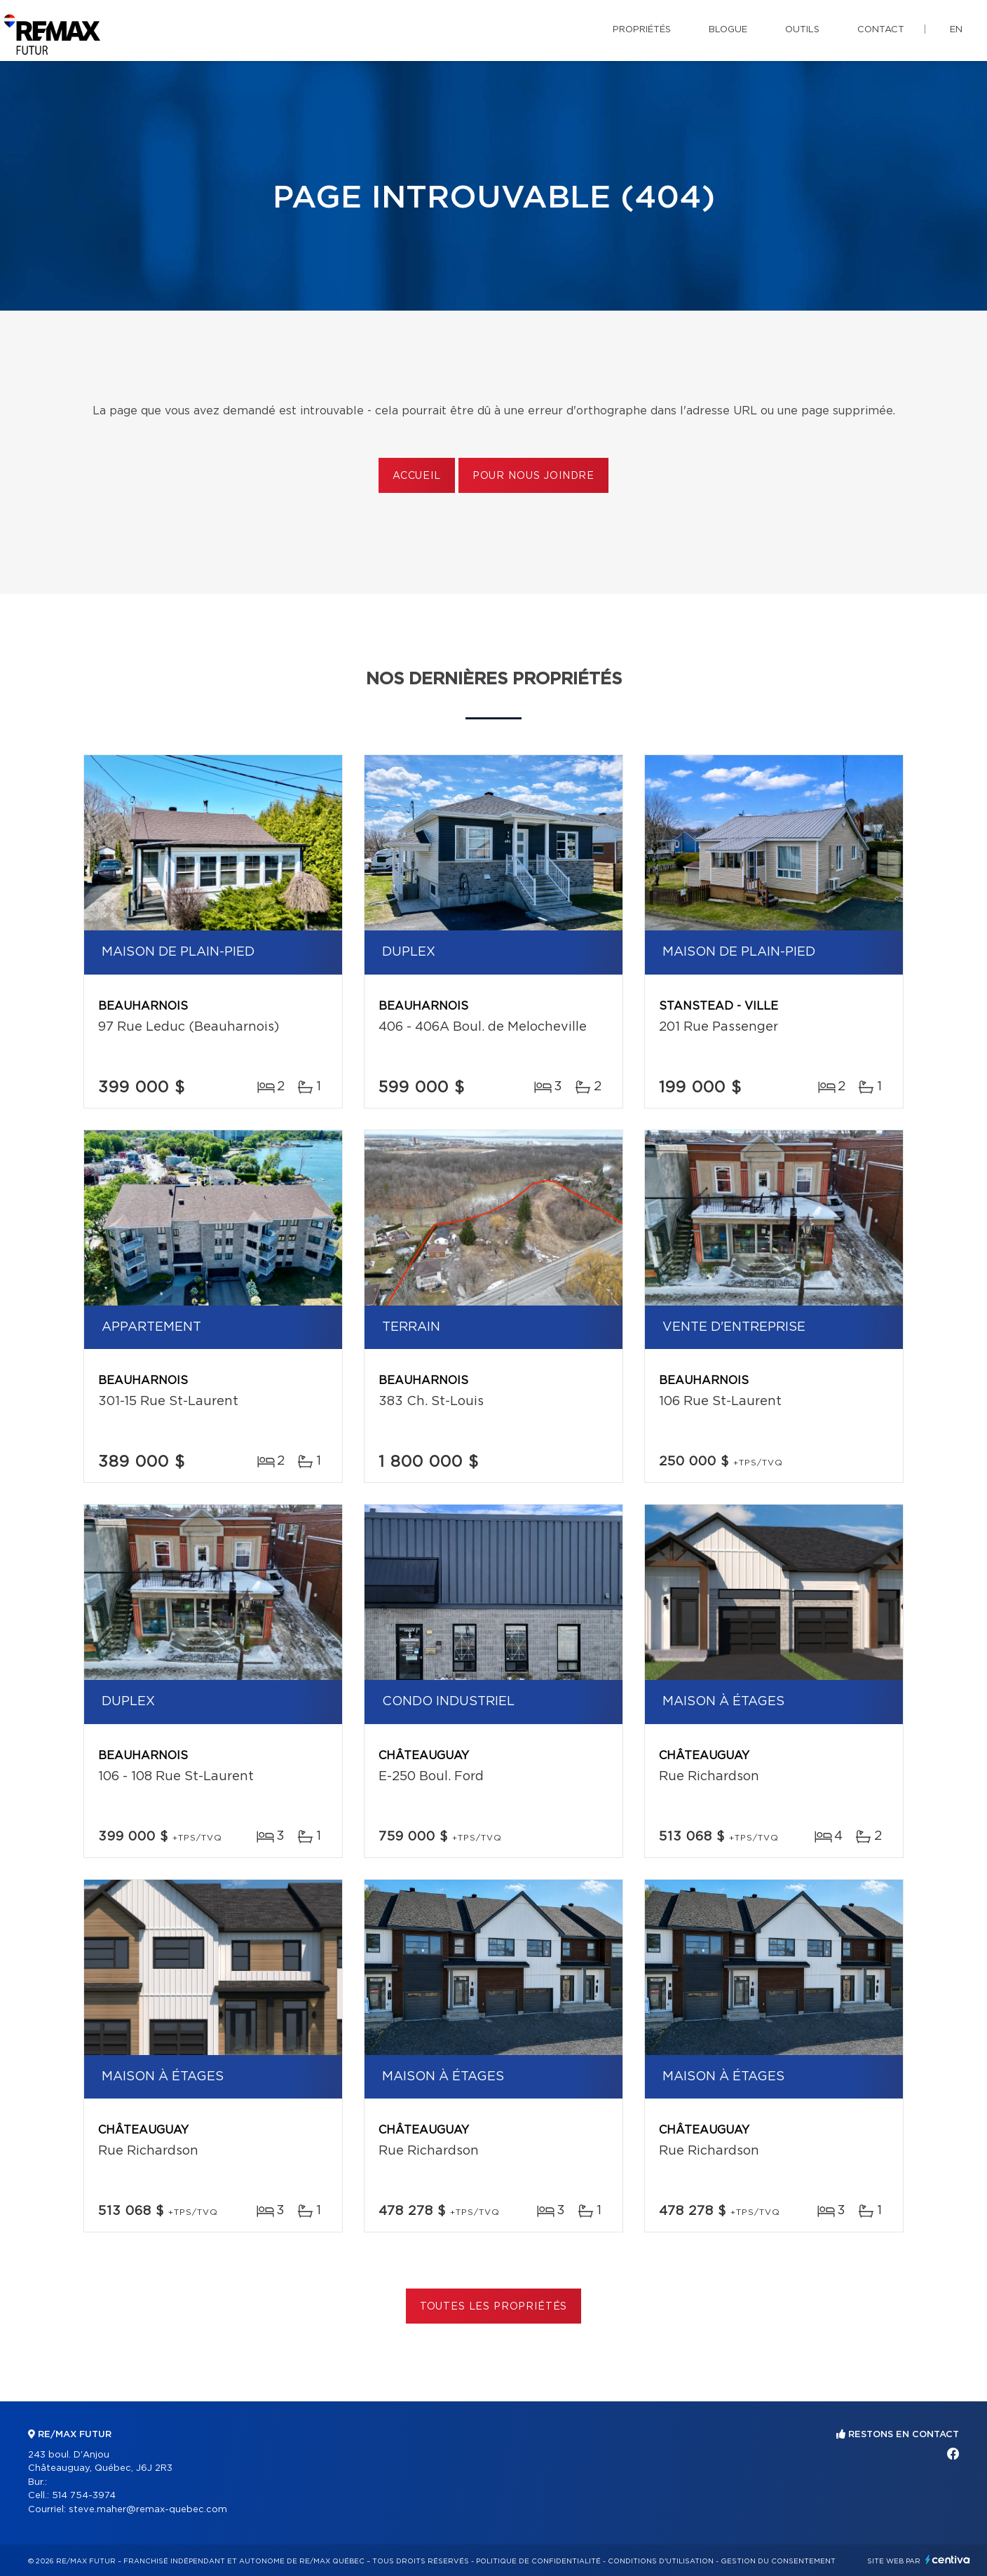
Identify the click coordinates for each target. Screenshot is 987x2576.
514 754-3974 (84, 2495)
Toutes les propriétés (494, 2307)
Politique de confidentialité (538, 2561)
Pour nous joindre (533, 476)
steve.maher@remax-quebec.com (148, 2509)
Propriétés (642, 29)
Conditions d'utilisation (661, 2561)
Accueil (417, 476)
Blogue (728, 29)
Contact (880, 29)
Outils (802, 29)
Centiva (947, 2559)
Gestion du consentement (778, 2561)
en (956, 29)
